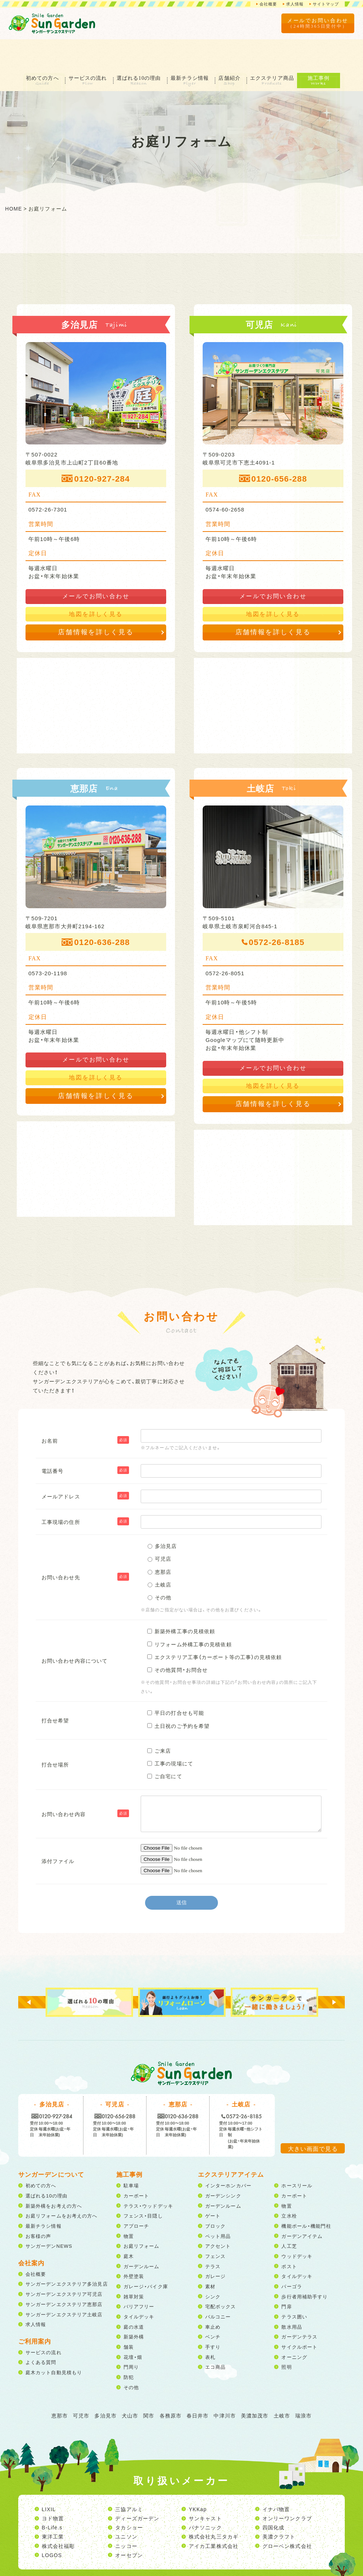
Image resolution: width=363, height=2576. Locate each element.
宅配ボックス (220, 2277)
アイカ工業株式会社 (213, 2516)
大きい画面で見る (313, 2118)
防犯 (129, 2347)
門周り (131, 2337)
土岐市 (282, 2386)
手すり (212, 2317)
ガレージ (215, 2246)
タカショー (129, 2498)
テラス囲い (294, 2287)
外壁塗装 (134, 2246)
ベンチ (212, 2307)
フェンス (215, 2226)
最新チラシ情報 (192, 48)
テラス (212, 2236)
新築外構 (134, 2307)
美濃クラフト (279, 2507)
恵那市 (59, 2386)
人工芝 (289, 2216)
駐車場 (131, 2156)
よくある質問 (41, 2332)
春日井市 (197, 2386)
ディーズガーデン (137, 2489)
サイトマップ (324, 4)
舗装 (129, 2317)
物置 (129, 2206)
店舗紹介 (234, 48)
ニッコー (126, 2516)
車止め (212, 2297)
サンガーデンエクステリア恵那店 (64, 2274)
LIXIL (49, 2479)
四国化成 (273, 2498)
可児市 (81, 2386)
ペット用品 (218, 2206)
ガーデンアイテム (302, 2206)
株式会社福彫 (58, 2516)
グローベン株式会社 (287, 2516)
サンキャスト (205, 2489)
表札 (210, 2327)
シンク (212, 2266)
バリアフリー (139, 2277)
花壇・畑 (133, 2327)
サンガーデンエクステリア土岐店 (64, 2284)
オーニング (294, 2327)
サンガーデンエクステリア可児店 (64, 2264)
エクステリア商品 (280, 48)
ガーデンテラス (299, 2307)
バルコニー (218, 2287)
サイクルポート (299, 2317)
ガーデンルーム (142, 2236)
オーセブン (129, 2525)
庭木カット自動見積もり (54, 2343)
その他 (131, 2357)
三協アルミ (129, 2479)
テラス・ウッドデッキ (148, 2176)
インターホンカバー (228, 2156)
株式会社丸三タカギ (213, 2507)
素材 (210, 2257)
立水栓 (289, 2186)
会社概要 (263, 4)
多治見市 (105, 2386)
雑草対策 (134, 2266)
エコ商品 (215, 2337)
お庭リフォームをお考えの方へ (62, 2186)
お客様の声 (38, 2206)
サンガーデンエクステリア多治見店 (67, 2254)
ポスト (289, 2236)
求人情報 (291, 4)
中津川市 (224, 2386)
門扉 (286, 2277)
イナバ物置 (276, 2479)
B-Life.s (52, 2498)
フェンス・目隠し (143, 2186)
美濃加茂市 (255, 2386)
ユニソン (126, 2507)
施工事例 (328, 48)
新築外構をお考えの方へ (54, 2176)
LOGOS (52, 2525)
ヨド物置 (53, 2489)
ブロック (215, 2196)
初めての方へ (35, 48)
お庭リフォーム (142, 2216)
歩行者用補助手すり (304, 2266)
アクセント (218, 2216)
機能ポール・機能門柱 (306, 2196)
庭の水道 (134, 2297)
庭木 (129, 2226)
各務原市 (171, 2386)
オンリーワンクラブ (287, 2489)
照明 (286, 2337)
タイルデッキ (139, 2287)
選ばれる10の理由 (138, 48)
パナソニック (205, 2498)
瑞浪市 (303, 2386)
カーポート (136, 2166)
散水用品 (291, 2297)
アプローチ (136, 2196)
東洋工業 (53, 2507)
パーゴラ (291, 2257)
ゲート (212, 2186)
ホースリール (296, 2156)
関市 (148, 2386)
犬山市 (130, 2386)
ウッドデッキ (296, 2226)
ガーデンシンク (223, 2166)
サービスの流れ (84, 48)
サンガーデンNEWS (49, 2216)
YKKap (198, 2479)
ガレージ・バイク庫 (146, 2257)
